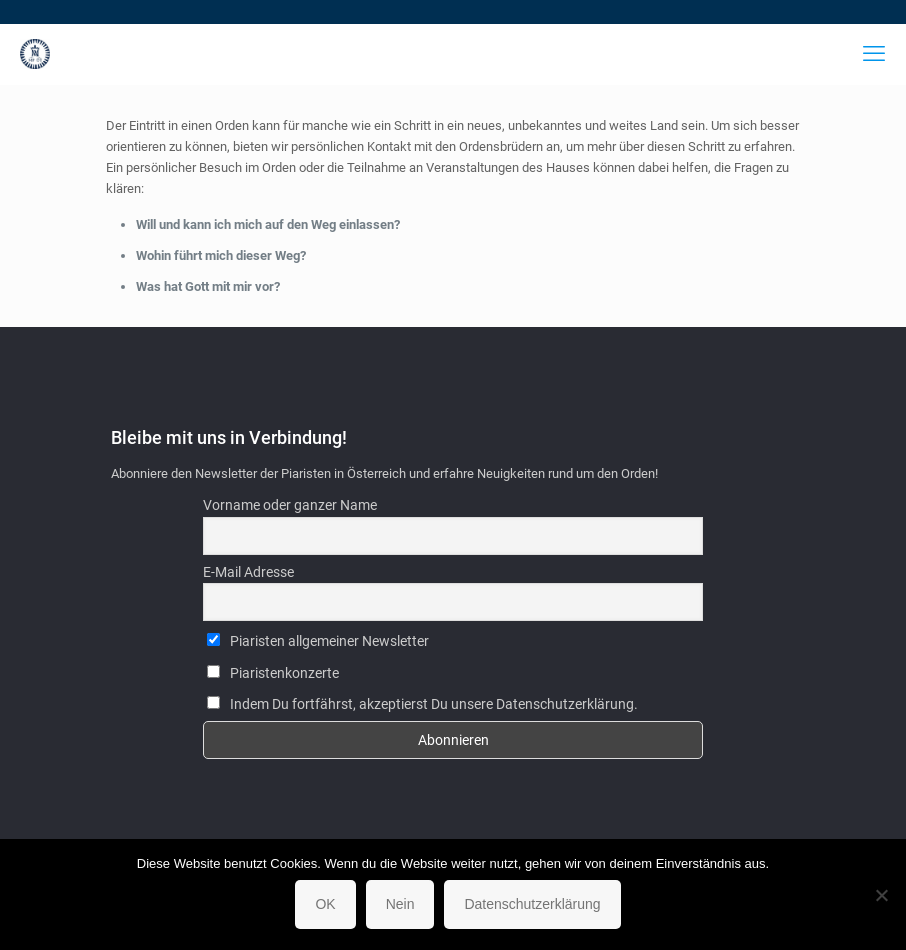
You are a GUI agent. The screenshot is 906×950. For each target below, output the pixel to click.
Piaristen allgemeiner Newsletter (318, 641)
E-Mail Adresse (248, 572)
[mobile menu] (874, 54)
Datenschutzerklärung (532, 904)
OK (325, 904)
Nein (400, 904)
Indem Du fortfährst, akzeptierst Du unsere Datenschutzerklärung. (422, 704)
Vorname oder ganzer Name (290, 505)
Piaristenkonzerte (273, 673)
